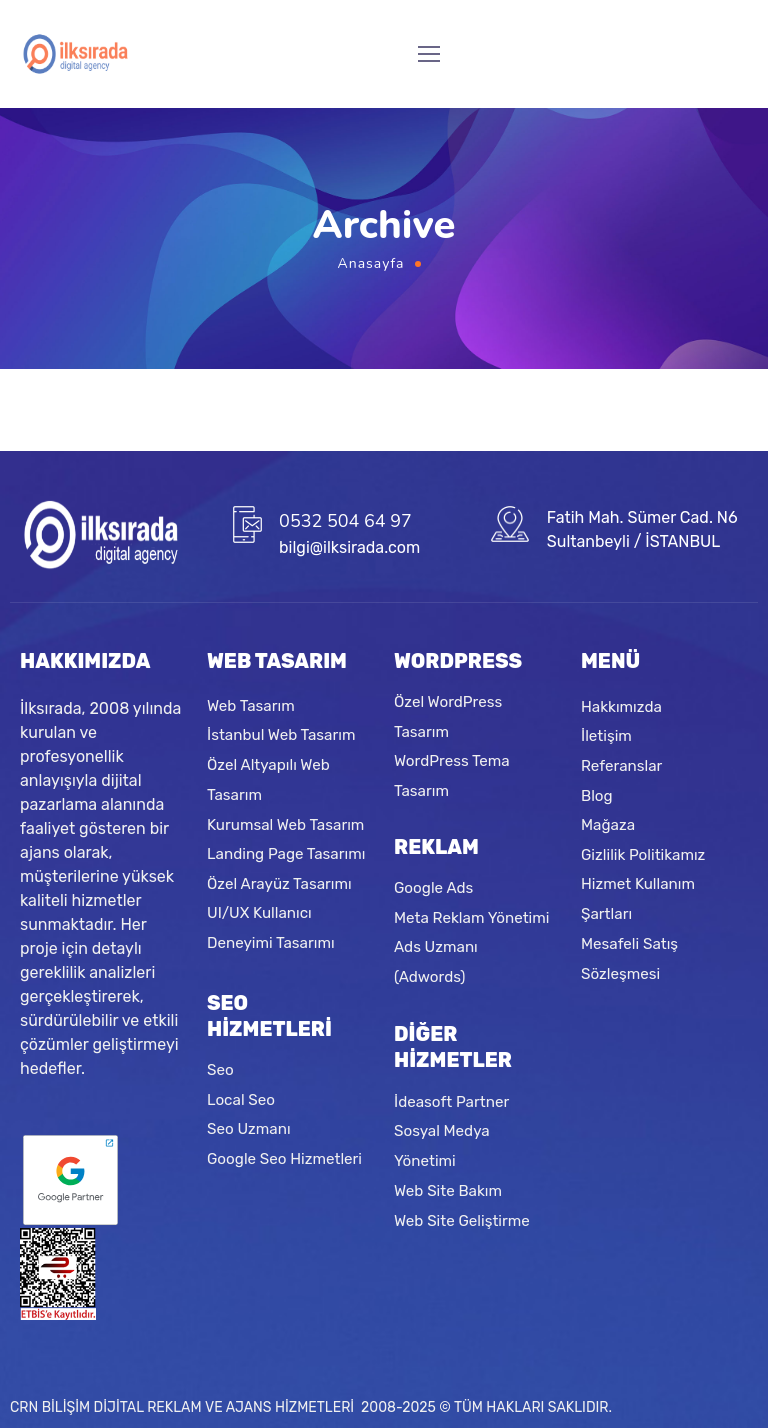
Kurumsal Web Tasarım (285, 824)
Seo (220, 1070)
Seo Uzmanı (249, 1129)
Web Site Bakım (448, 1191)
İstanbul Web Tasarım (281, 735)
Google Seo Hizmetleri (284, 1159)
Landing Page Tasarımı (286, 854)
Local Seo (241, 1100)
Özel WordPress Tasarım (448, 717)
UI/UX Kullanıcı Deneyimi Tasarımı (271, 928)
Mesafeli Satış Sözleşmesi (629, 958)
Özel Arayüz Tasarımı (279, 883)
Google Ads (433, 888)
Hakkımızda (621, 706)
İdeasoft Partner (451, 1102)
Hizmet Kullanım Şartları (638, 899)
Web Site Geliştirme (462, 1220)
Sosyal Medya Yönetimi (442, 1146)
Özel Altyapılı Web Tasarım (268, 780)
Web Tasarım (251, 705)
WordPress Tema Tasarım (452, 776)
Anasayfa (371, 263)
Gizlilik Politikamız (643, 854)
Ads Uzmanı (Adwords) (436, 963)
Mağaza (608, 825)
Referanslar (621, 765)
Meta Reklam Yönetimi (471, 918)
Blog (597, 795)
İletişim (606, 736)
